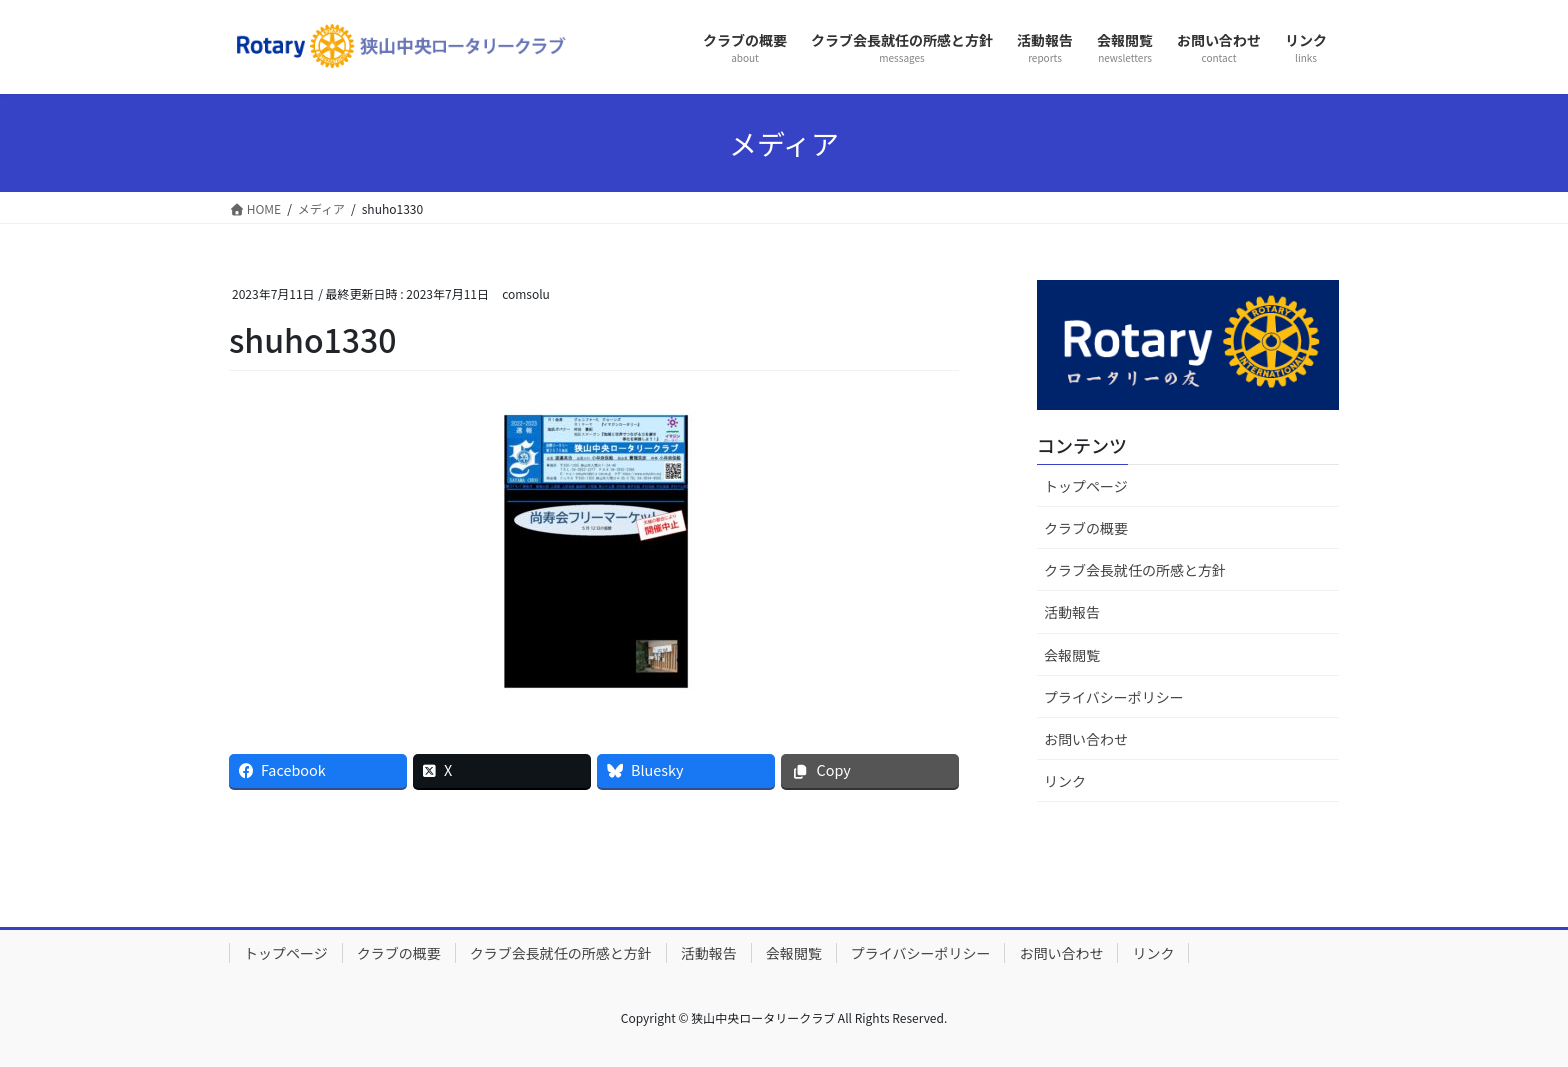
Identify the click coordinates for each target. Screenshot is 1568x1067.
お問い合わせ (1086, 739)
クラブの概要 (1086, 528)
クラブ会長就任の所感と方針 (1135, 570)
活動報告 (1072, 612)
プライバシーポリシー (1114, 697)
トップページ (1086, 486)
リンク (1065, 781)
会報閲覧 (1072, 655)
